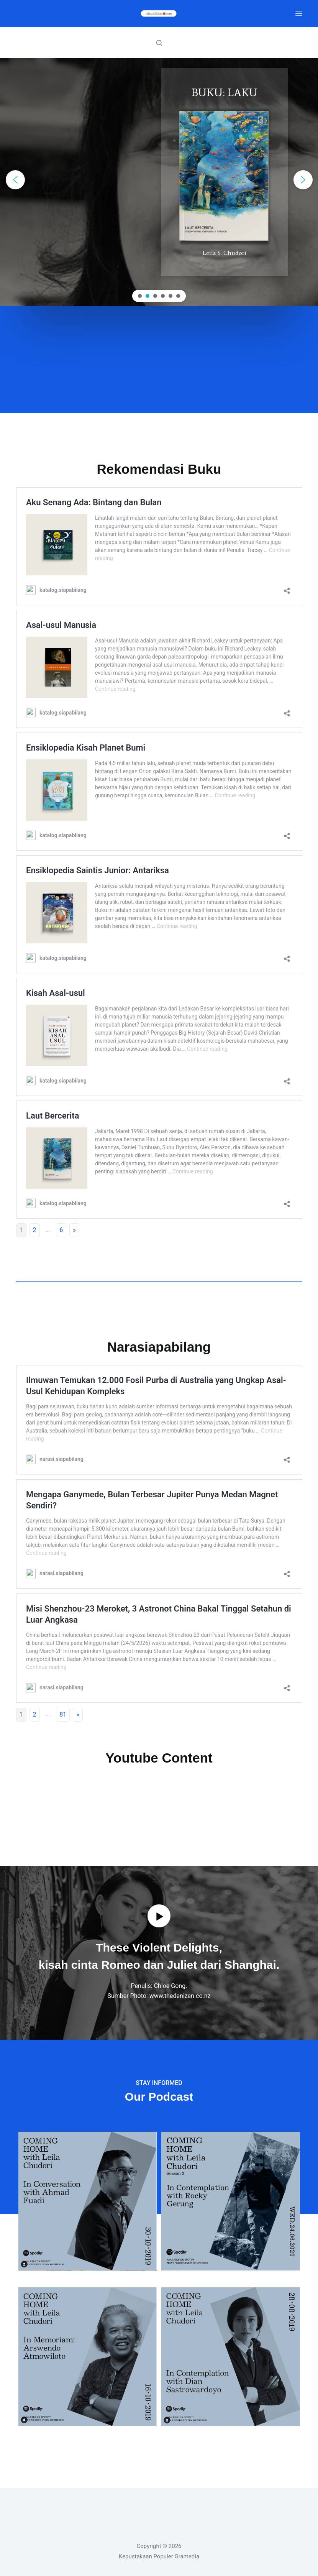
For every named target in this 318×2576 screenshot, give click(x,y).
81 (62, 1714)
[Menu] (298, 13)
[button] (15, 179)
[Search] (159, 43)
